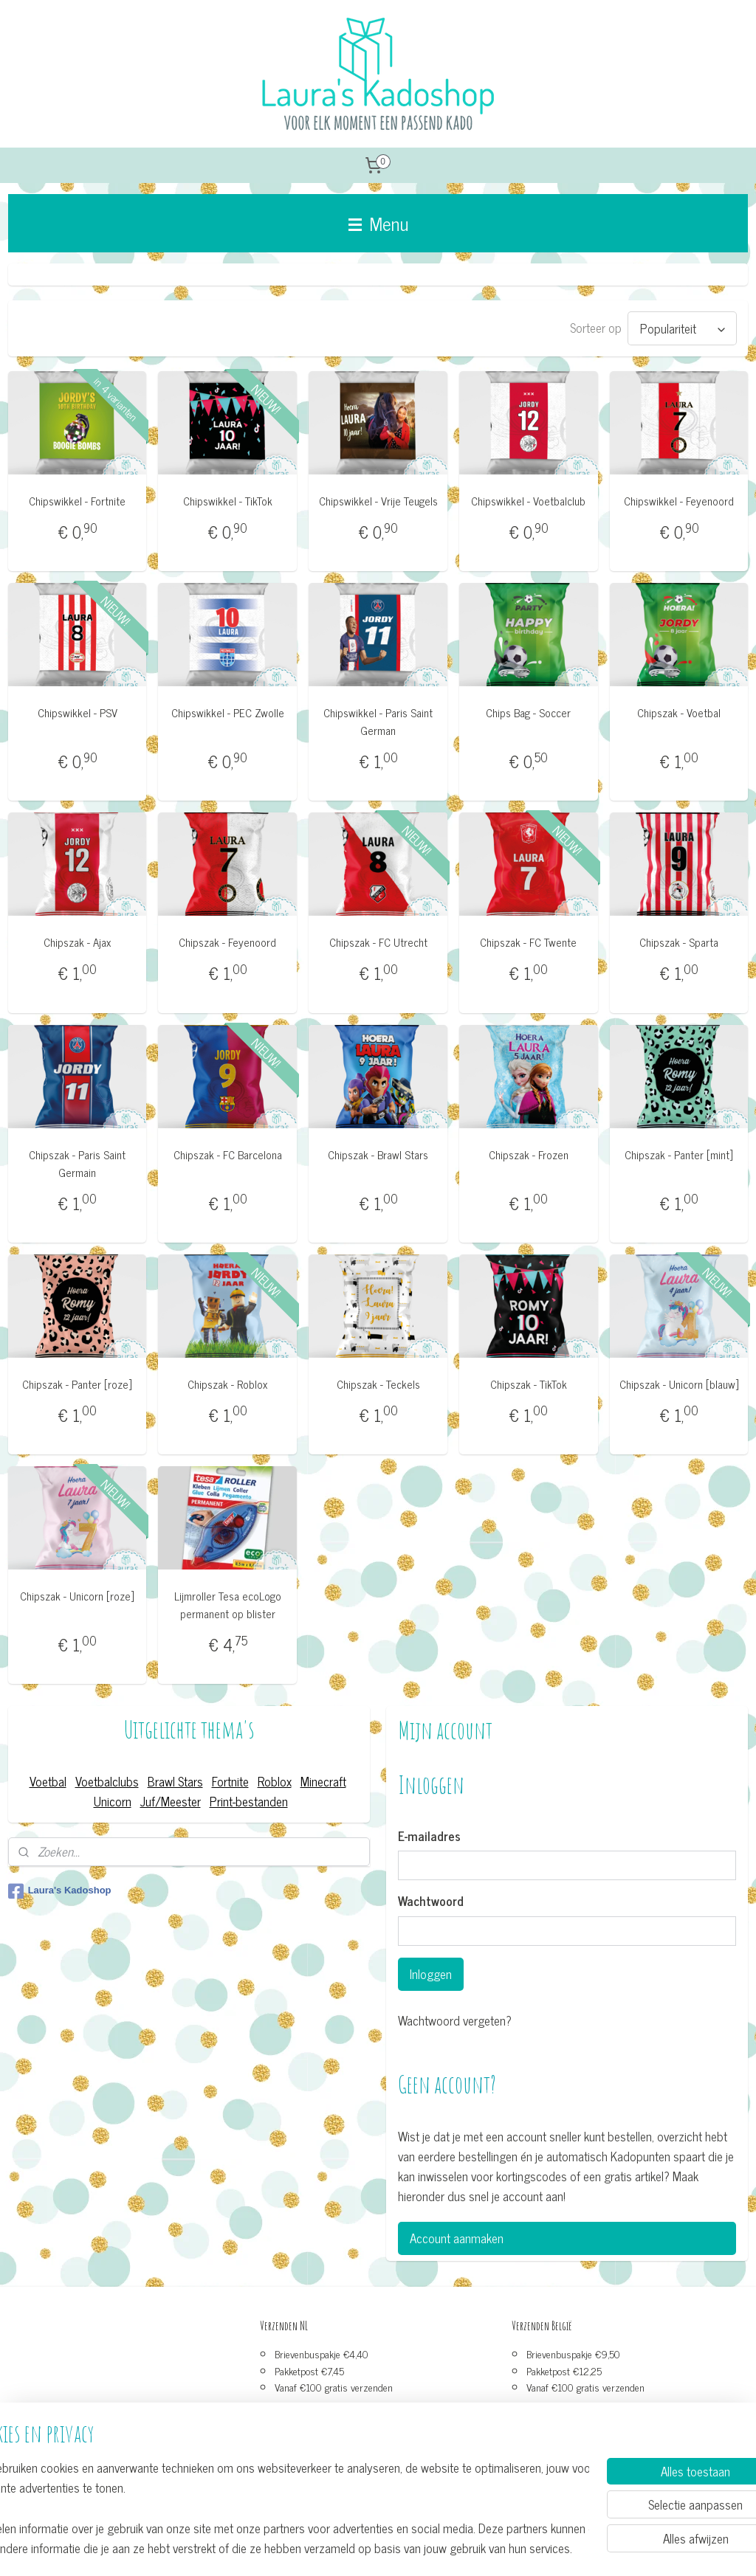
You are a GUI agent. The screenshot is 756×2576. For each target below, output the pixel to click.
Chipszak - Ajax (77, 942)
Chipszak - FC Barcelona (227, 1154)
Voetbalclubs (107, 1781)
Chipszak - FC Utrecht (378, 942)
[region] (280, 2507)
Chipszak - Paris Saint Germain (77, 1163)
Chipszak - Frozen (528, 1154)
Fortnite (230, 1781)
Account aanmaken (457, 2238)
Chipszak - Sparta (678, 942)
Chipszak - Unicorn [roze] (77, 1596)
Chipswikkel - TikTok (227, 501)
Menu (378, 222)
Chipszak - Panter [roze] (77, 1384)
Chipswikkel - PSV (77, 713)
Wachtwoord (431, 1901)
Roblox (275, 1781)
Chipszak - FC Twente (528, 942)
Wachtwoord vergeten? (455, 2021)
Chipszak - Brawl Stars (378, 1154)
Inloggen (431, 1974)
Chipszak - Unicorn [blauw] (679, 1384)
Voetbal (48, 1781)
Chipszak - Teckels (378, 1384)
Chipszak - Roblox (227, 1384)
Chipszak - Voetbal (679, 713)
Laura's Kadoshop (59, 1891)
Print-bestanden (249, 1801)
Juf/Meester (170, 1801)
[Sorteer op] (682, 328)
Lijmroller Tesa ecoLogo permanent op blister (227, 1605)
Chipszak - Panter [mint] (679, 1154)
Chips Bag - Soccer (528, 713)
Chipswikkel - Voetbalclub (528, 501)
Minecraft (323, 1781)
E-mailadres (429, 1836)
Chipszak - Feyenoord (227, 942)
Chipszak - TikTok (528, 1384)
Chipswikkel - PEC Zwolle (227, 713)
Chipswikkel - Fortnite (77, 501)
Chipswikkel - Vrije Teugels (378, 501)
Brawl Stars (175, 1781)
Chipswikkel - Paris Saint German (378, 721)
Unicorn (112, 1801)
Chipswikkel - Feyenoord (679, 501)
